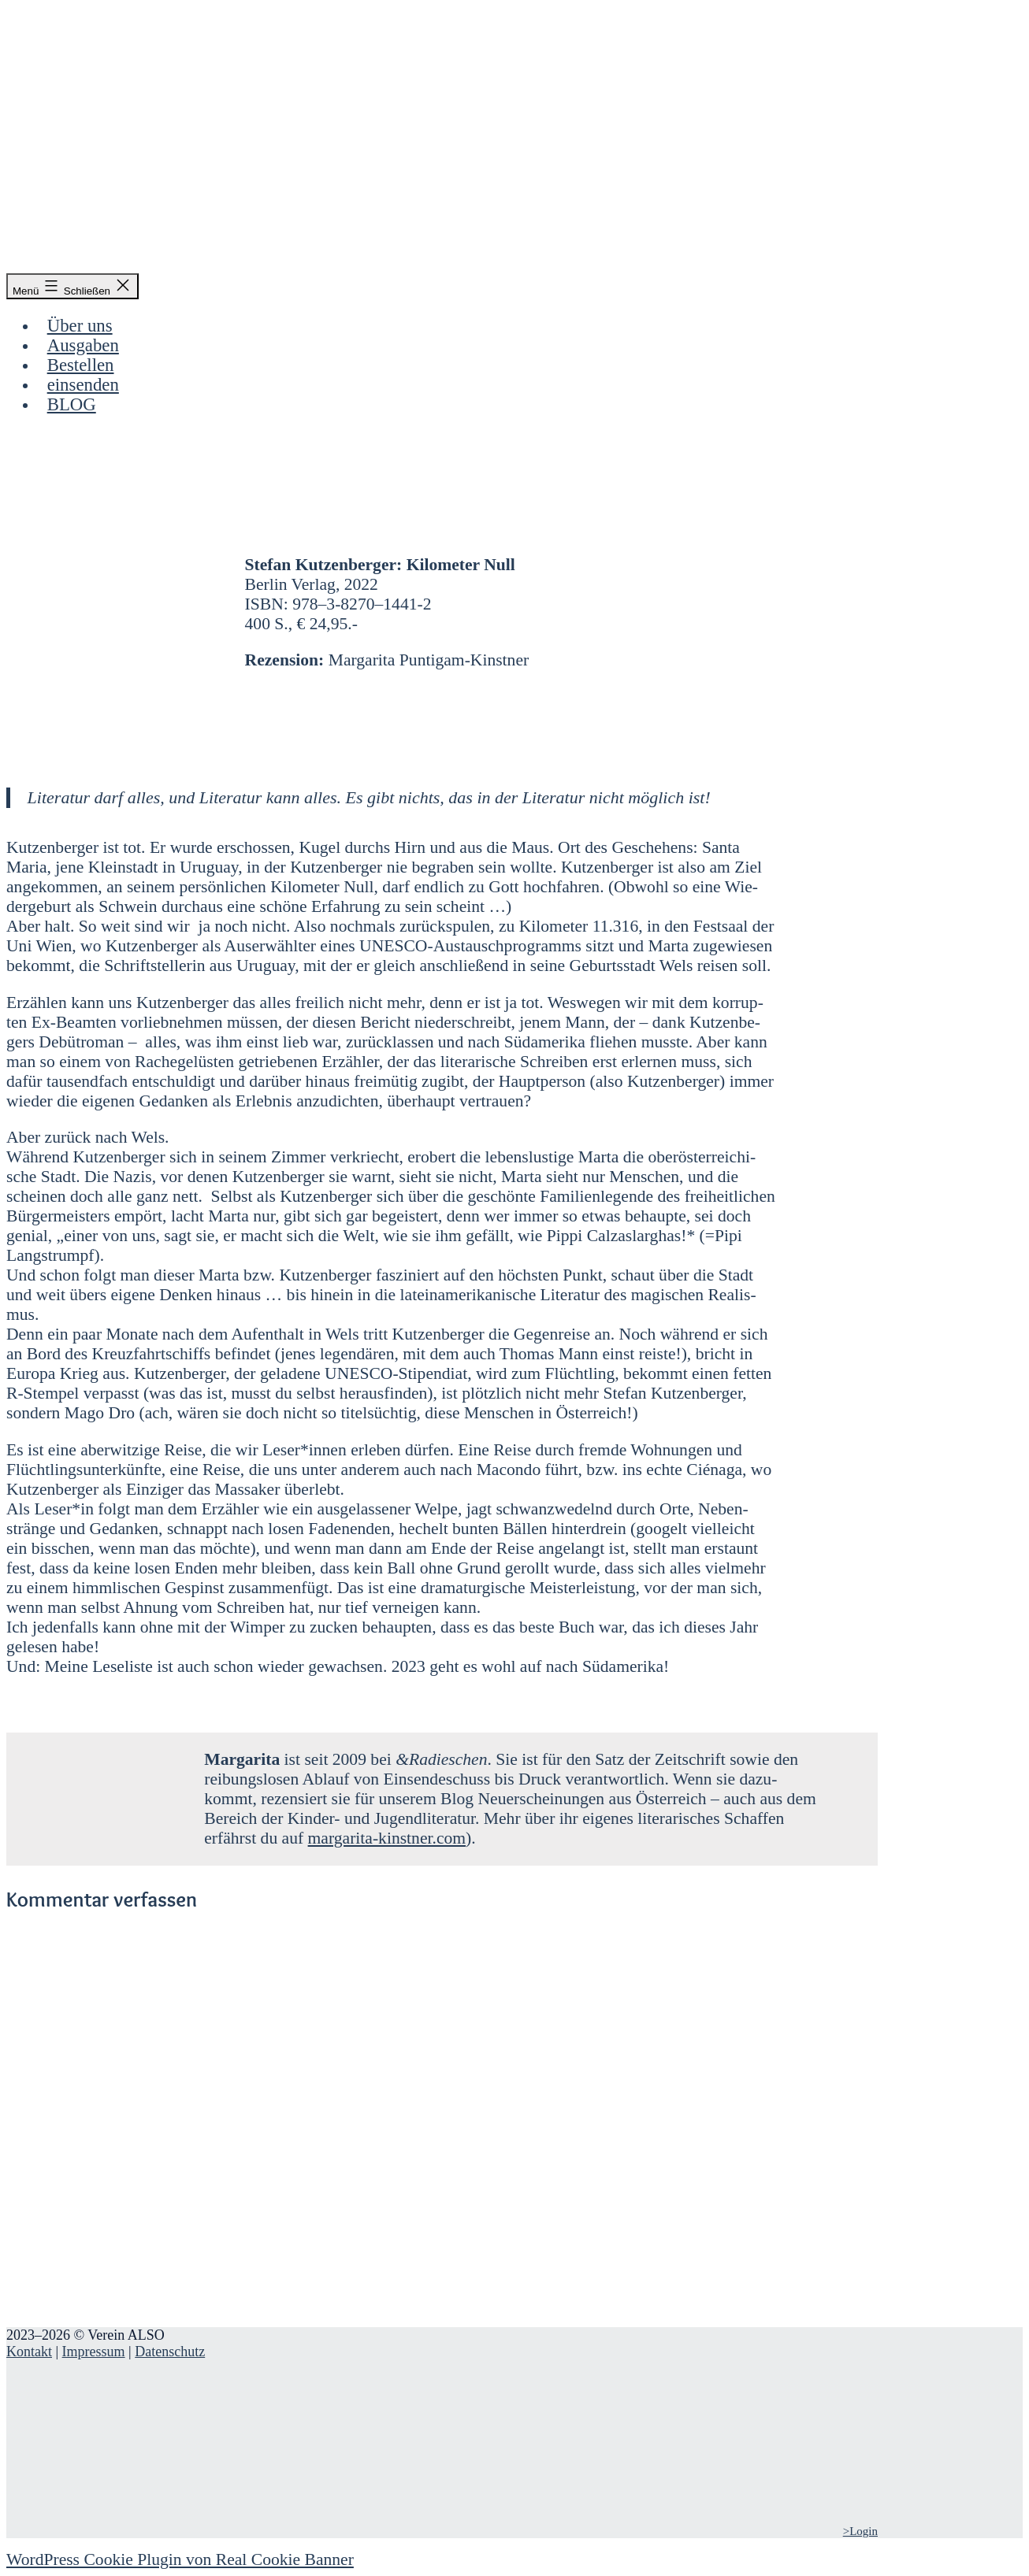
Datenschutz (170, 2351)
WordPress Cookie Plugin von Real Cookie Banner (180, 2559)
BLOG (71, 404)
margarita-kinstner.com (387, 1838)
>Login (860, 2531)
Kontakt (29, 2351)
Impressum (93, 2351)
